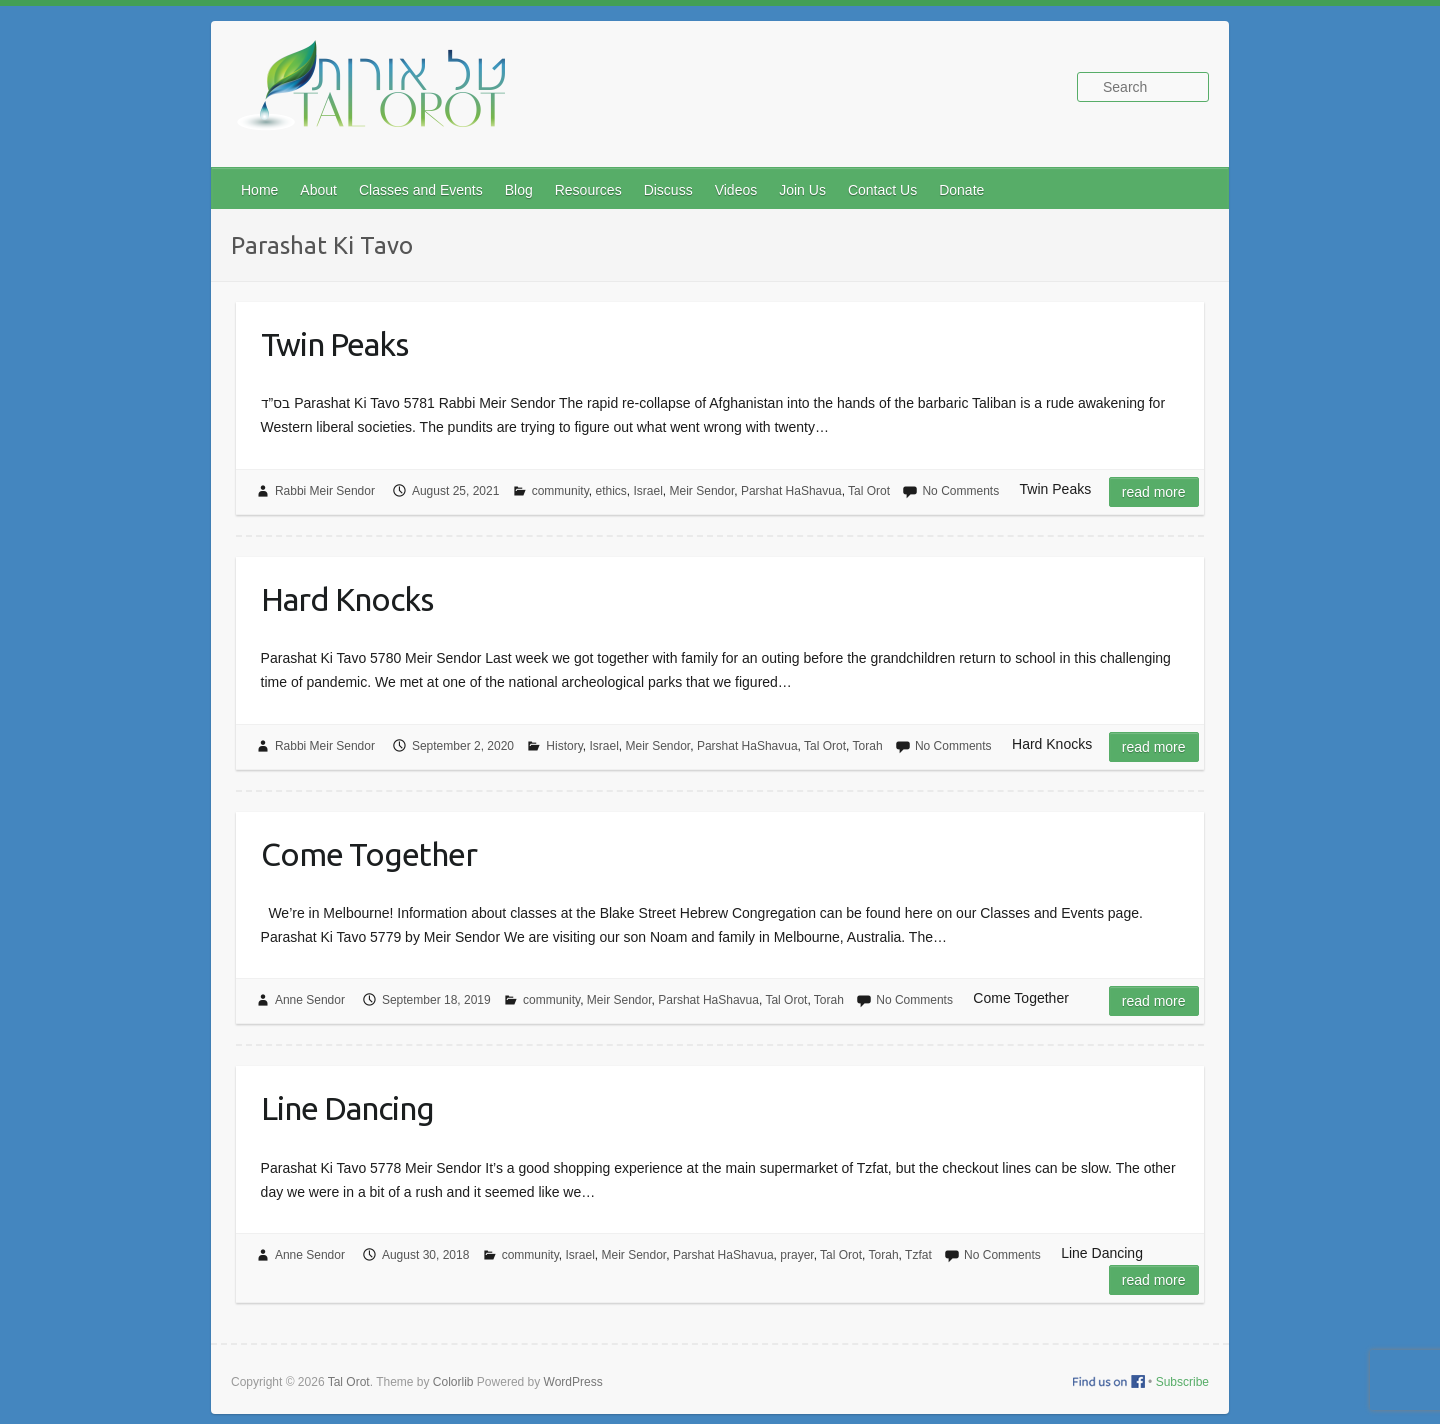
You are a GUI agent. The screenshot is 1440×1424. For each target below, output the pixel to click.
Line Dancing (347, 1108)
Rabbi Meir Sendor (325, 491)
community (560, 491)
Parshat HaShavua (791, 491)
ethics (610, 491)
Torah (868, 746)
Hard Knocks (347, 599)
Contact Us (882, 190)
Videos (736, 190)
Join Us (802, 190)
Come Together (369, 854)
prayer (796, 1255)
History (564, 746)
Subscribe (1182, 1382)
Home (259, 190)
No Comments (960, 491)
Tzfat (918, 1255)
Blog (519, 190)
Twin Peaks (334, 344)
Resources (588, 190)
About (318, 190)
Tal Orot (869, 491)
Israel (648, 491)
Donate (961, 190)
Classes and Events (421, 190)
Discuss (668, 190)
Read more (1154, 492)
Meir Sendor (702, 491)
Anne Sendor (310, 1000)
